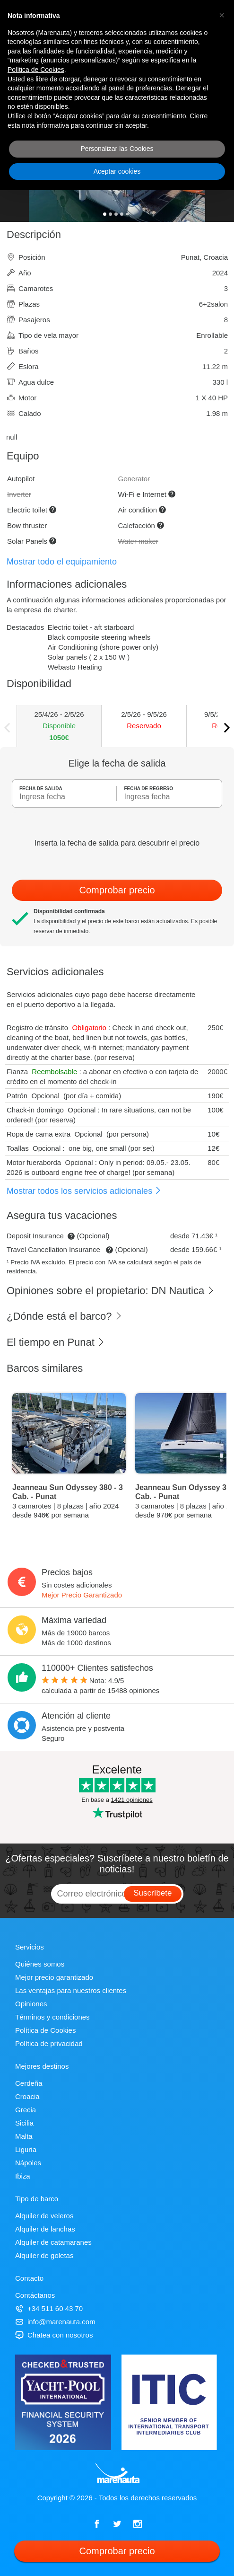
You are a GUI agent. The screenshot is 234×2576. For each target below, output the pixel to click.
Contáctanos (35, 2295)
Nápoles (28, 2163)
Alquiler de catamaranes (53, 2242)
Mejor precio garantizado (54, 1977)
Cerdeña (29, 2083)
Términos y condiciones (52, 2017)
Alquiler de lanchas (45, 2229)
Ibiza (22, 2176)
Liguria (25, 2149)
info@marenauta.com (55, 2322)
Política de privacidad (49, 2043)
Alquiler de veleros (44, 2216)
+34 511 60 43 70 (49, 2308)
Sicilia (24, 2123)
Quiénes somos (39, 1964)
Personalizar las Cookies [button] (116, 148)
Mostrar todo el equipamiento (62, 561)
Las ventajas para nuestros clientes (70, 1990)
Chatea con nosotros (54, 2335)
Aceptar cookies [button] (117, 171)
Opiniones (31, 2004)
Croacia (27, 2096)
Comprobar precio (117, 890)
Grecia (25, 2110)
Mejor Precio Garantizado (82, 1595)
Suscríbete (152, 1892)
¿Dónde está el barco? (64, 1316)
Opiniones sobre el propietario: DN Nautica (111, 1291)
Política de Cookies (45, 2030)
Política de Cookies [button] (36, 69)
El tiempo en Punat (56, 1342)
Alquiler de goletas (44, 2255)
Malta (24, 2136)
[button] (221, 15)
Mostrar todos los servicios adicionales (84, 1191)
